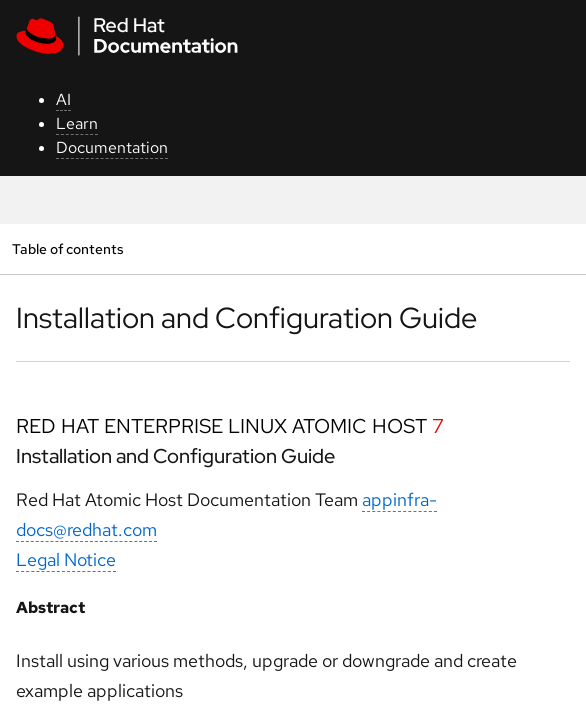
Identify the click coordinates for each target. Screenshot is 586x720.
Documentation (112, 147)
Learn (77, 123)
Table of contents (67, 248)
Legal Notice (66, 559)
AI (63, 99)
